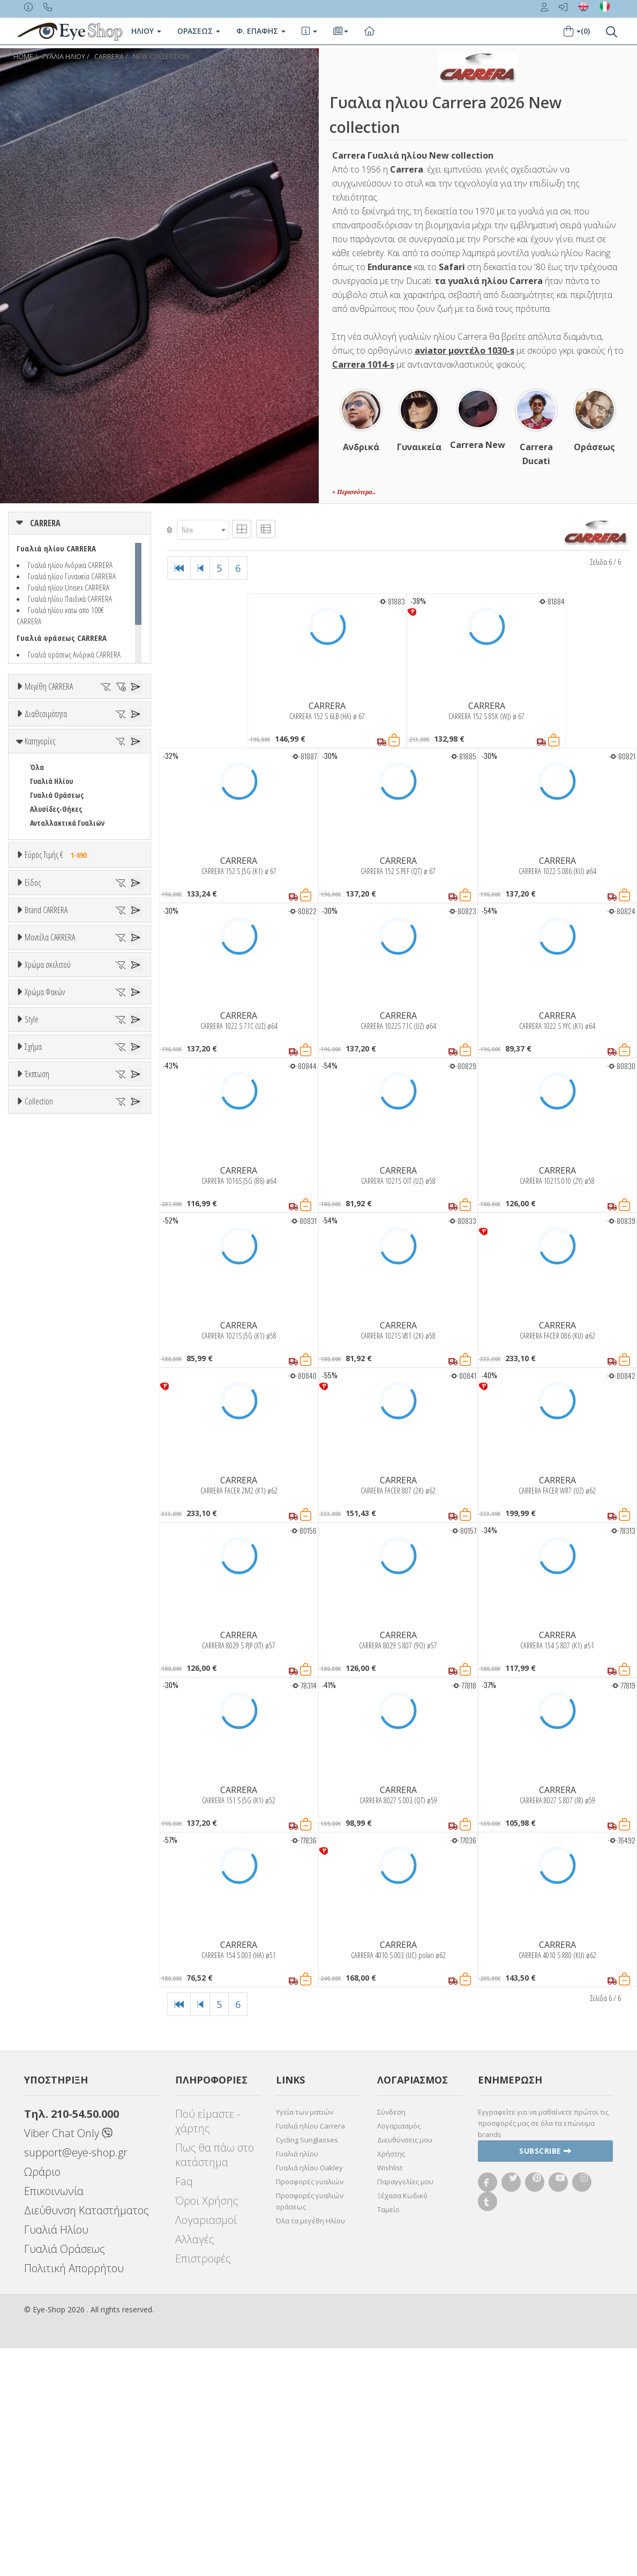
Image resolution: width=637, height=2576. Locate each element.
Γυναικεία (46, 1165)
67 (129, 768)
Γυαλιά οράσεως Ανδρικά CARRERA (74, 654)
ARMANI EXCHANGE (58, 1307)
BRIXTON (44, 1376)
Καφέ (44, 1778)
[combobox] (203, 530)
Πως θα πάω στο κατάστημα (214, 2382)
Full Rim (43, 1870)
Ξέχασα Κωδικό (402, 2423)
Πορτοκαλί (52, 1643)
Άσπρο (46, 1601)
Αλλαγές (194, 2467)
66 (105, 768)
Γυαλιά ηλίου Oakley (309, 2395)
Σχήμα (33, 1911)
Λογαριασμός (399, 2353)
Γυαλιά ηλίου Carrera (310, 2353)
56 (105, 740)
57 (129, 740)
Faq (184, 2409)
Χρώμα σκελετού (48, 1561)
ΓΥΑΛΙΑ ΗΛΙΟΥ (63, 56)
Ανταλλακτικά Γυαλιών (67, 981)
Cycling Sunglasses (307, 2367)
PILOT (39, 2007)
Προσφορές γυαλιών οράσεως (309, 2428)
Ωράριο (42, 2399)
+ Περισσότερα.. (354, 492)
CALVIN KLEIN (50, 1404)
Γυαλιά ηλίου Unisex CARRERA (68, 587)
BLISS (38, 1348)
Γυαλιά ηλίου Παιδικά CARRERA (70, 598)
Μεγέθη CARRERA (49, 686)
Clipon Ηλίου (55, 1736)
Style (32, 1830)
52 (129, 726)
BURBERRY (46, 1390)
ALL (40, 1587)
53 (33, 740)
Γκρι (42, 1750)
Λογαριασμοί (206, 2447)
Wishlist (389, 2395)
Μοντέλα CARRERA (50, 1427)
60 (81, 754)
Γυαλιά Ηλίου (51, 940)
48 (33, 726)
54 (57, 740)
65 (81, 768)
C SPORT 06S (49, 1537)
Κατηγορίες (40, 900)
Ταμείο (388, 2437)
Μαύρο (46, 1657)
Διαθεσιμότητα (46, 814)
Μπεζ (44, 1615)
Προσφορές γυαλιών (309, 2409)
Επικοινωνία (54, 2418)
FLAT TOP (44, 1979)
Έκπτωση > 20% (55, 2100)
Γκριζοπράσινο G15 (65, 1806)
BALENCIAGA (48, 1335)
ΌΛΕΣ (38, 2153)
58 (33, 754)
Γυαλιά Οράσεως (57, 954)
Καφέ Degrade (58, 1792)
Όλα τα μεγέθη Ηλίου (310, 2448)
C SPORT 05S (49, 1523)
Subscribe (545, 2378)
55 (81, 740)
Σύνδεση (391, 2339)
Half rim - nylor (54, 1884)
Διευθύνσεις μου (404, 2367)
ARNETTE (44, 1321)
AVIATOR (43, 1951)
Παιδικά (43, 1179)
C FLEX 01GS (47, 1467)
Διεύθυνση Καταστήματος (86, 2438)
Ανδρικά (42, 1151)
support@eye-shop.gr (76, 2380)
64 (57, 768)
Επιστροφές (203, 2486)
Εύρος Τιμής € (58, 1013)
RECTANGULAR (52, 2021)
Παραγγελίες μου (405, 2409)
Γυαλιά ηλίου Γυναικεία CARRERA (72, 576)
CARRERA (109, 56)
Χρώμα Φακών (45, 1696)
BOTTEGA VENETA (57, 1362)
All (34, 1856)
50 (81, 726)
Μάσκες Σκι (48, 1193)
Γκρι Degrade (56, 1764)
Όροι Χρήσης (206, 2428)
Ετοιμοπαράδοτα (63, 840)
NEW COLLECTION (161, 56)
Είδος (33, 1083)
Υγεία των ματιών (304, 2339)
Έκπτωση (37, 2046)
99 (57, 782)
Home (23, 56)
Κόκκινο (47, 1671)
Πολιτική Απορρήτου (74, 2496)
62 (129, 754)
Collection (39, 2127)
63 (33, 768)
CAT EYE (41, 1965)
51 (105, 726)
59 (57, 754)
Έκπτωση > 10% (55, 2086)
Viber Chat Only (68, 2361)
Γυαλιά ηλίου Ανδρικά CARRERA (70, 564)
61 (105, 754)
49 (57, 726)
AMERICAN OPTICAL (59, 1293)
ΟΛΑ (36, 712)
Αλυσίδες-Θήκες (56, 967)
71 (33, 782)
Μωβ (43, 1629)
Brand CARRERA (46, 1239)
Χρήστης (391, 2381)
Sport (38, 1137)
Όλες (43, 2072)
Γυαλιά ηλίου (297, 2381)
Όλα (40, 868)
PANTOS (56, 1993)
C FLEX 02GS (47, 1481)
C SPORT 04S (49, 1509)
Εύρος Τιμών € (47, 1040)
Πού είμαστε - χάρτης (207, 2348)
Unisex (40, 1123)
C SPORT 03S (49, 1495)
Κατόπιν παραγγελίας (70, 854)
